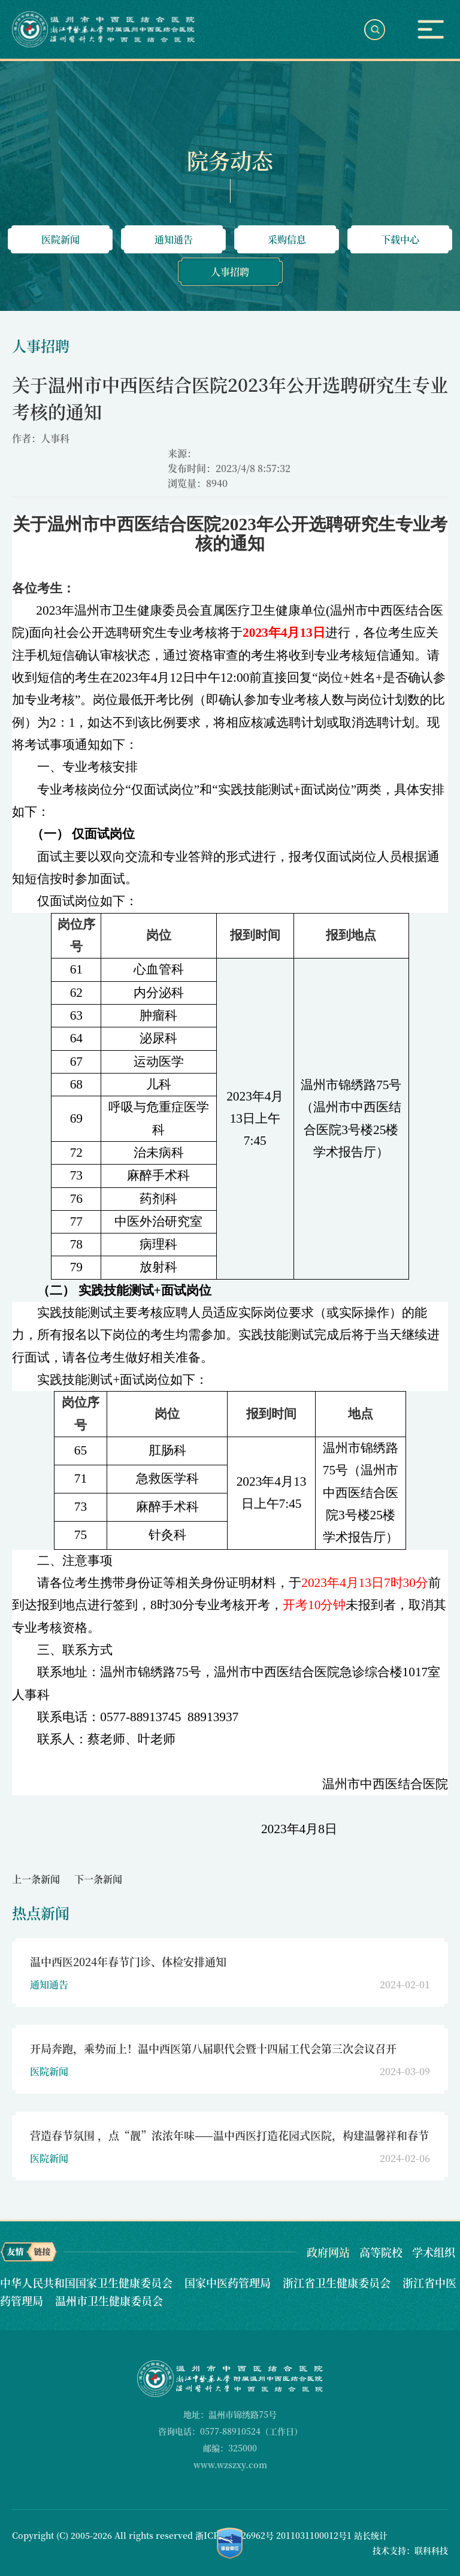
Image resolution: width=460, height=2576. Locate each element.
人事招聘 (230, 272)
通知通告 (174, 239)
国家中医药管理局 (229, 2282)
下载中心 (400, 239)
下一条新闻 (98, 1879)
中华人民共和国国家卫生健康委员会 (87, 2282)
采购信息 (287, 239)
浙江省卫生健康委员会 (338, 2282)
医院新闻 (60, 239)
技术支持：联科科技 (410, 2550)
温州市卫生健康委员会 (109, 2300)
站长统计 (371, 2535)
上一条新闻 (36, 1879)
